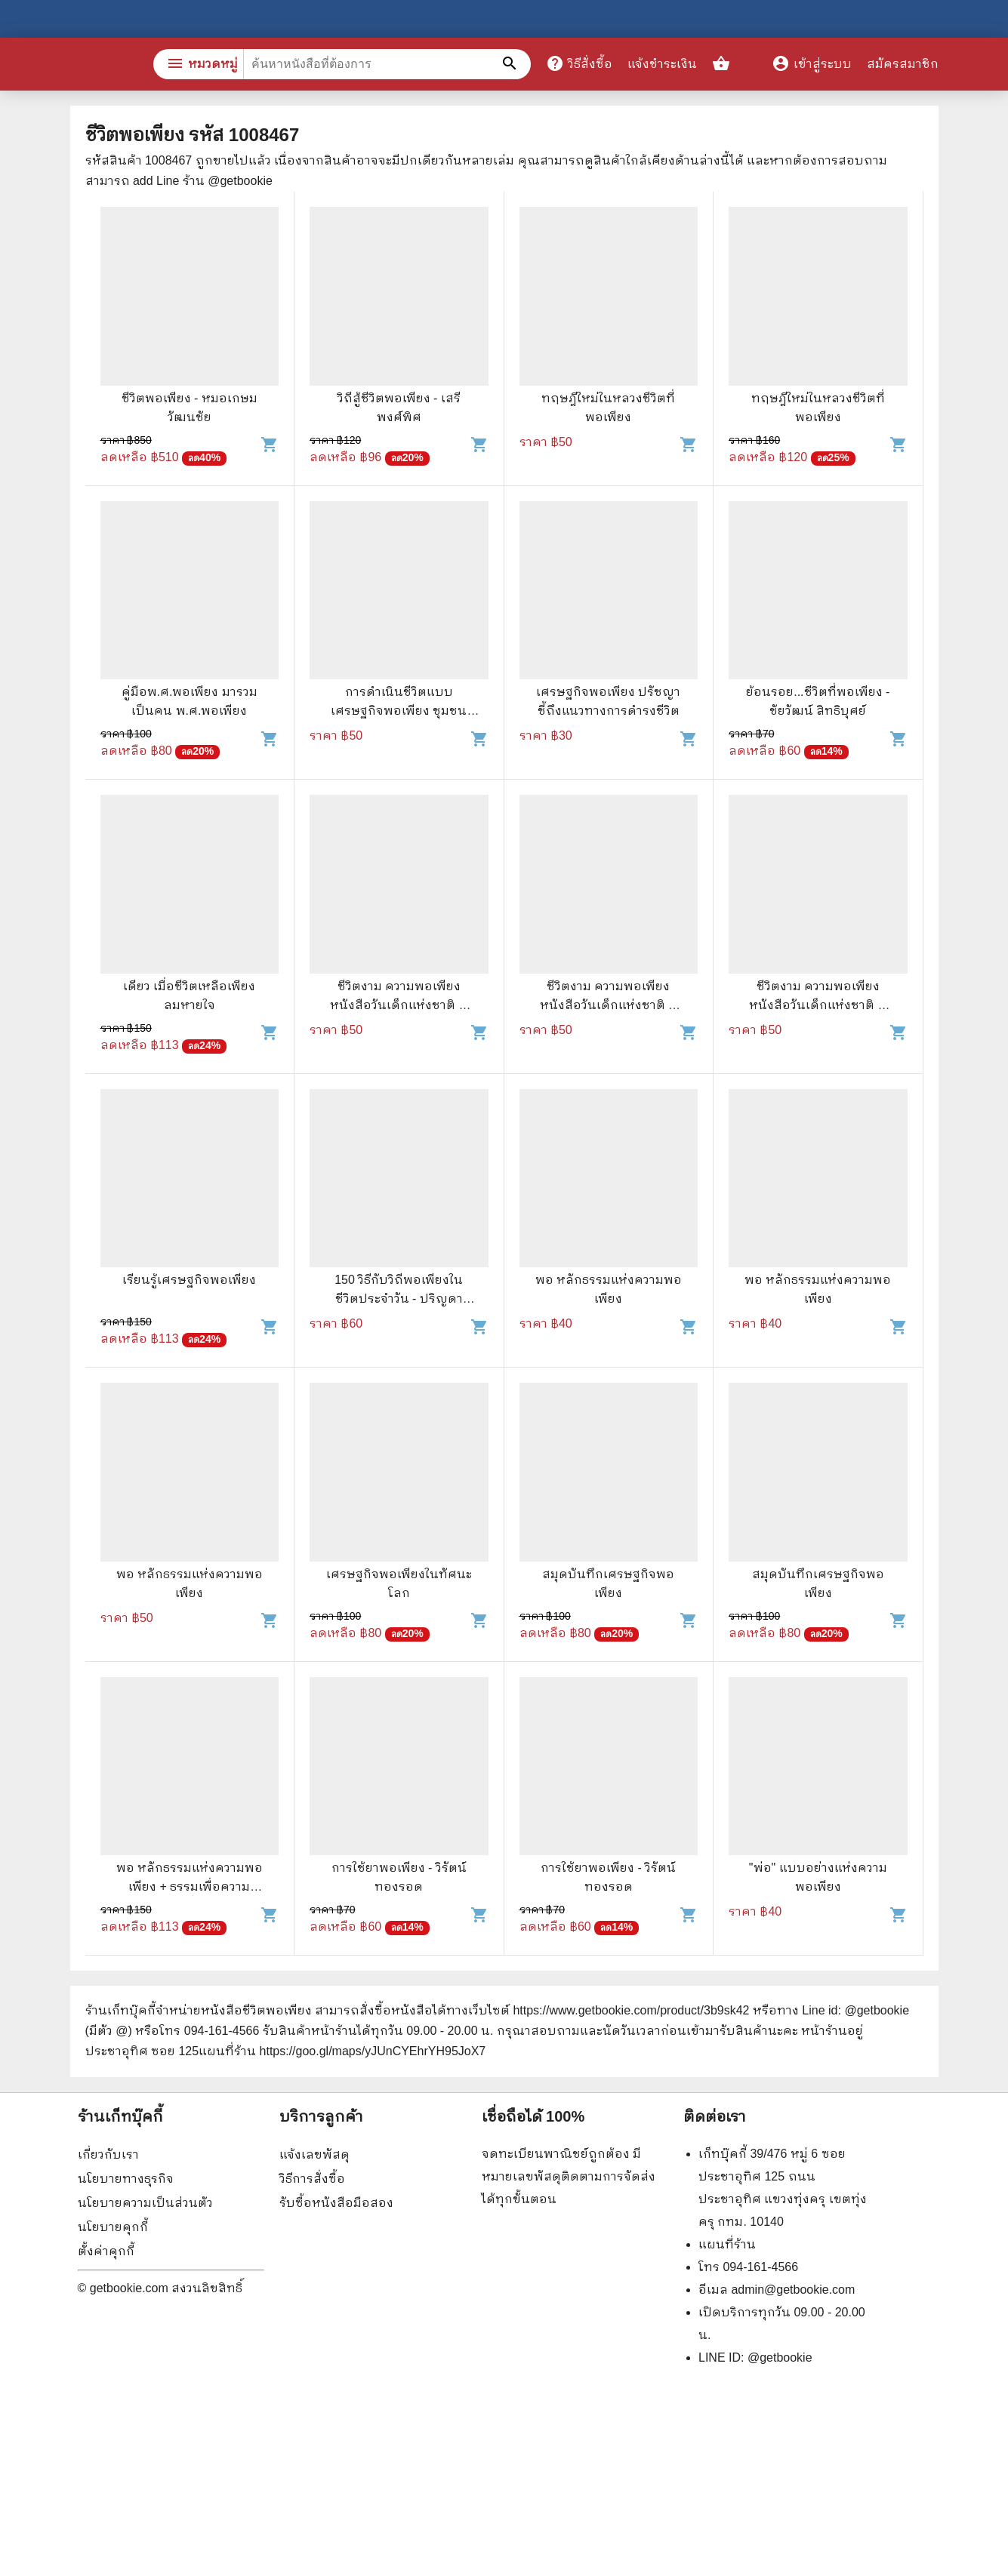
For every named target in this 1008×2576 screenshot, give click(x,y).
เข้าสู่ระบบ (812, 63)
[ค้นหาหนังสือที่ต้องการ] (512, 64)
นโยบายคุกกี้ (113, 2227)
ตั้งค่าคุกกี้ (106, 2251)
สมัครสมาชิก (903, 63)
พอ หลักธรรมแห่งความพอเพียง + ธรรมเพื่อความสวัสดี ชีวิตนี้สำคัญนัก (189, 1886)
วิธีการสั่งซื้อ (312, 2178)
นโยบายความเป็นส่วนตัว (145, 2202)
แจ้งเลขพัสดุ (314, 2154)
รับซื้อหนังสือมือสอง (336, 2202)
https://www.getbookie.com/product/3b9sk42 (631, 2010)
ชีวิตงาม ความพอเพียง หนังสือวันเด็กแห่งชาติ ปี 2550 (398, 1005)
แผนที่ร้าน (727, 2244)
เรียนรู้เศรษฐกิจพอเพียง (189, 1279)
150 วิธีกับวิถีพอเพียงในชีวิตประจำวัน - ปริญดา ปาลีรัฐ (398, 1298)
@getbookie (780, 2357)
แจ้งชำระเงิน (662, 63)
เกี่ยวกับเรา (108, 2154)
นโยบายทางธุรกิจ (126, 2178)
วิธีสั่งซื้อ (579, 63)
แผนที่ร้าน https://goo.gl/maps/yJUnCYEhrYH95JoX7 (342, 2051)
